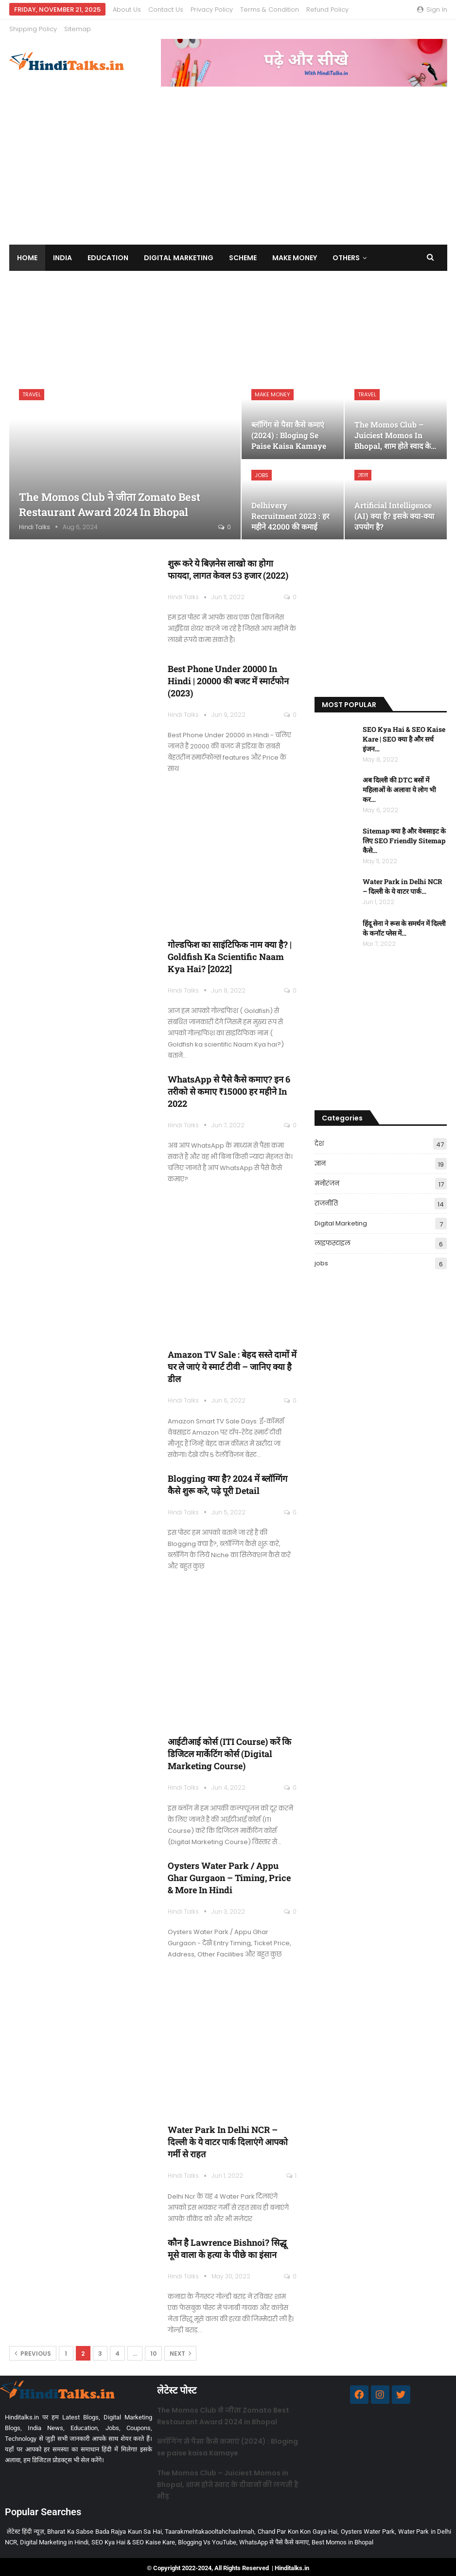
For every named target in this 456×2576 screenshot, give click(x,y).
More (251, 9)
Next (180, 2346)
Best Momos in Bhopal (342, 2535)
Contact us (165, 9)
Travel (31, 387)
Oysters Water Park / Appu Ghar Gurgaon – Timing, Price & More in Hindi (229, 1870)
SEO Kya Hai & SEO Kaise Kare (133, 2535)
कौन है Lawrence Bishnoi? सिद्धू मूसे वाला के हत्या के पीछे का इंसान (227, 2241)
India (62, 250)
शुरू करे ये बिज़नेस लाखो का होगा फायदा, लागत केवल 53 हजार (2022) (228, 562)
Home (27, 250)
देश (319, 1136)
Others (346, 250)
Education (108, 250)
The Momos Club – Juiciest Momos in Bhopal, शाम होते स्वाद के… (395, 428)
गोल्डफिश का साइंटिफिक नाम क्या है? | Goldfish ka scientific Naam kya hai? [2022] (230, 949)
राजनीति (326, 1196)
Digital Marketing (178, 250)
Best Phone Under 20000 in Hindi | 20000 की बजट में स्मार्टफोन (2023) (228, 674)
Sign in (432, 9)
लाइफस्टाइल (333, 1236)
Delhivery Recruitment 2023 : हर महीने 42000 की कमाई (290, 508)
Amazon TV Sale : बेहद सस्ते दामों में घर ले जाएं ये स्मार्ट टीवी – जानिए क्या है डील (232, 1359)
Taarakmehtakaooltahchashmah (209, 2524)
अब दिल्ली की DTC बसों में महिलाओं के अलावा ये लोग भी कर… (399, 782)
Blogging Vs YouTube (207, 2535)
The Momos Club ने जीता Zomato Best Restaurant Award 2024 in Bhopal (109, 497)
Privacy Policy (212, 9)
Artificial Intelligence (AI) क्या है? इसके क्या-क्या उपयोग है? (394, 508)
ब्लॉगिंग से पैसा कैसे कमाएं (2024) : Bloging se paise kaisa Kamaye (288, 428)
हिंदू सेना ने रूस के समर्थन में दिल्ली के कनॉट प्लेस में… (404, 920)
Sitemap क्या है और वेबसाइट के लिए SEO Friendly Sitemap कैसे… (404, 833)
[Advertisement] (228, 152)
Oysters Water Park (368, 2524)
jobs (261, 468)
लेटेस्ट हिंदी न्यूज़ (25, 2524)
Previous (33, 2346)
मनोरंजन (327, 1176)
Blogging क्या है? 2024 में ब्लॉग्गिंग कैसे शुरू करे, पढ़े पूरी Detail (227, 1477)
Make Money (294, 250)
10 (153, 2346)
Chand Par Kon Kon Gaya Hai (298, 2524)
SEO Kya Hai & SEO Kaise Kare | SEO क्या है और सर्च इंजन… (404, 731)
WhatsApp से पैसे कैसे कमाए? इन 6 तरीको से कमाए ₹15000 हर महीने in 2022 (229, 1084)
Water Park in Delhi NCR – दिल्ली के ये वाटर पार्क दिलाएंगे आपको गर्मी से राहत (228, 2134)
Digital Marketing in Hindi (54, 2535)
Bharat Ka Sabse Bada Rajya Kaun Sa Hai (104, 2524)
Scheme (243, 250)
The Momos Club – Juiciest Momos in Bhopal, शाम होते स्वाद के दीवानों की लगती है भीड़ (227, 2477)
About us (127, 9)
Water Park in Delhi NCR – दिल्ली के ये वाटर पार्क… (402, 879)
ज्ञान (363, 468)
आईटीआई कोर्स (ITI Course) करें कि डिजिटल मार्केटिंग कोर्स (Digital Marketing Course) (229, 1746)
